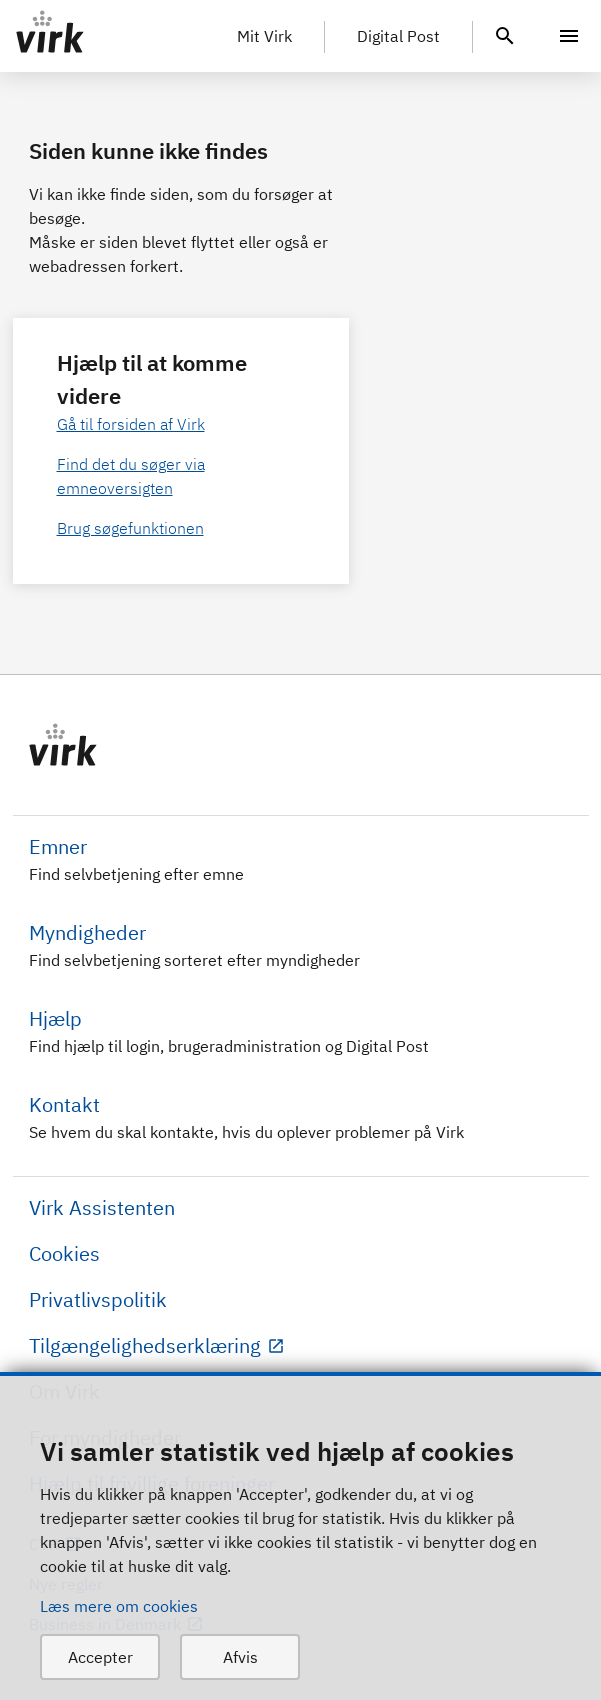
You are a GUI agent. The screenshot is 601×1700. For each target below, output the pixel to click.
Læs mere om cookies (119, 1606)
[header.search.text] (505, 34)
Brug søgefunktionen (130, 528)
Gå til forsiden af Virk (131, 424)
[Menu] (569, 36)
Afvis (240, 1657)
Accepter (100, 1657)
